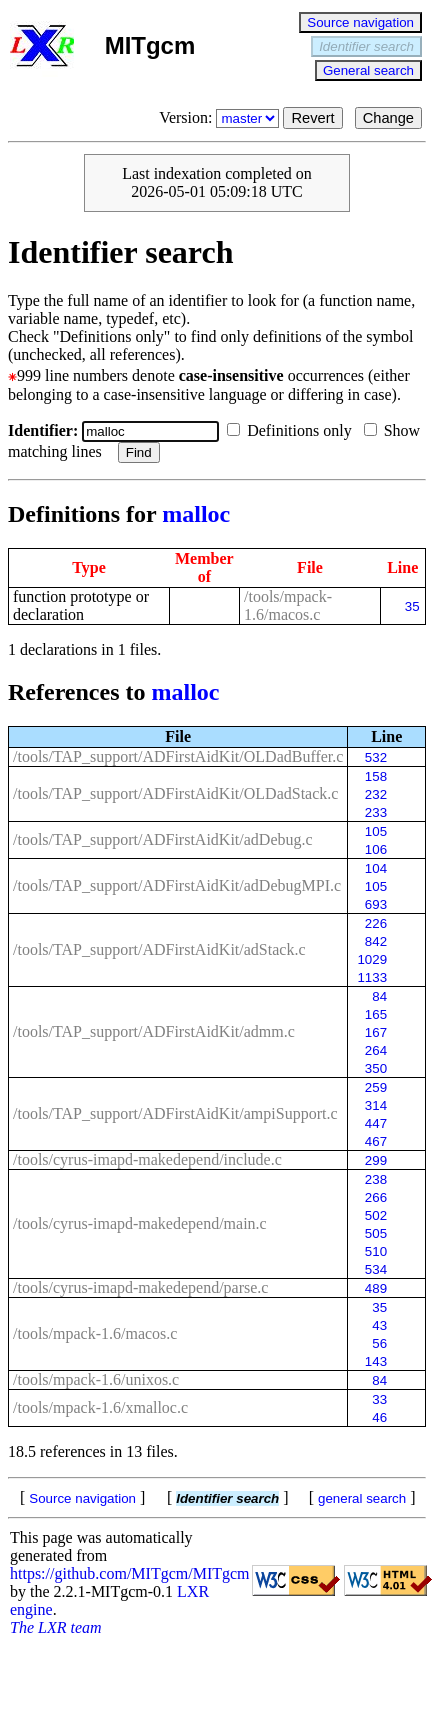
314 (376, 1105)
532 (376, 757)
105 (376, 831)
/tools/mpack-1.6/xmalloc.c (100, 1407)
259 (376, 1087)
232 (376, 794)
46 (379, 1417)
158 (376, 776)
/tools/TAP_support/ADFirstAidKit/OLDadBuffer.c (178, 756)
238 (376, 1179)
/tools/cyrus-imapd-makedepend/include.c (147, 1159)
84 (379, 996)
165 (376, 1014)
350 (376, 1068)
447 (376, 1123)
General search (368, 70)
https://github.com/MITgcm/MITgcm (130, 1573)
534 (376, 1269)
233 (376, 812)
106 (376, 849)
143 (376, 1361)
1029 (372, 959)
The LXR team (56, 1627)
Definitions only (293, 430)
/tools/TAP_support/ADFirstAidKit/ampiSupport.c (175, 1113)
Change (388, 118)
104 (376, 868)
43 (379, 1325)
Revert (312, 118)
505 (376, 1233)
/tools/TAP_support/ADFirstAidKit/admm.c (154, 1031)
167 (376, 1032)
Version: (221, 117)
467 (376, 1141)
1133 (372, 977)
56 (379, 1343)
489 (376, 1288)
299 (376, 1160)
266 (376, 1197)
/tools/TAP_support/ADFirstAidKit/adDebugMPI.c (177, 885)
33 (379, 1399)
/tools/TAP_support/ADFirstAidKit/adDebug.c (163, 839)
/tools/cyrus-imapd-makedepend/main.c (140, 1223)
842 (376, 941)
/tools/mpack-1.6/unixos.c (96, 1379)
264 (376, 1050)
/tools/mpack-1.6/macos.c (288, 605)
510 (376, 1251)
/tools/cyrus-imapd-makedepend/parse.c (140, 1287)
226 (376, 923)
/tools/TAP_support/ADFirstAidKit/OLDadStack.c (175, 793)
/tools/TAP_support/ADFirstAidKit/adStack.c (159, 949)
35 (412, 606)
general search (362, 1498)
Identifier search (366, 46)
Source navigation (360, 22)
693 (376, 904)
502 (376, 1215)
